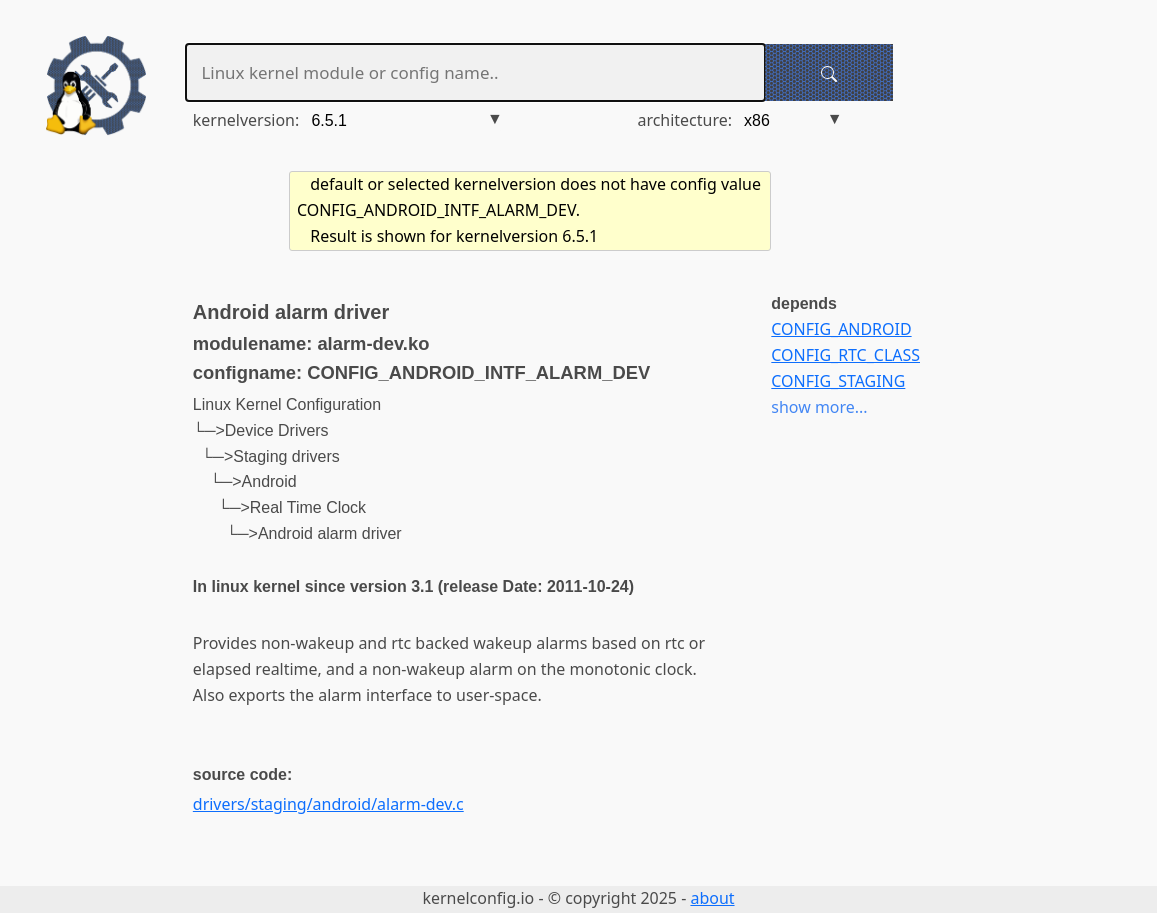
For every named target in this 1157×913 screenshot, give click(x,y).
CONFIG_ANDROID (841, 329)
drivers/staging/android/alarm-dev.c (328, 804)
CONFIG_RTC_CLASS (845, 355)
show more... (819, 407)
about (712, 898)
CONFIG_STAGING (838, 381)
